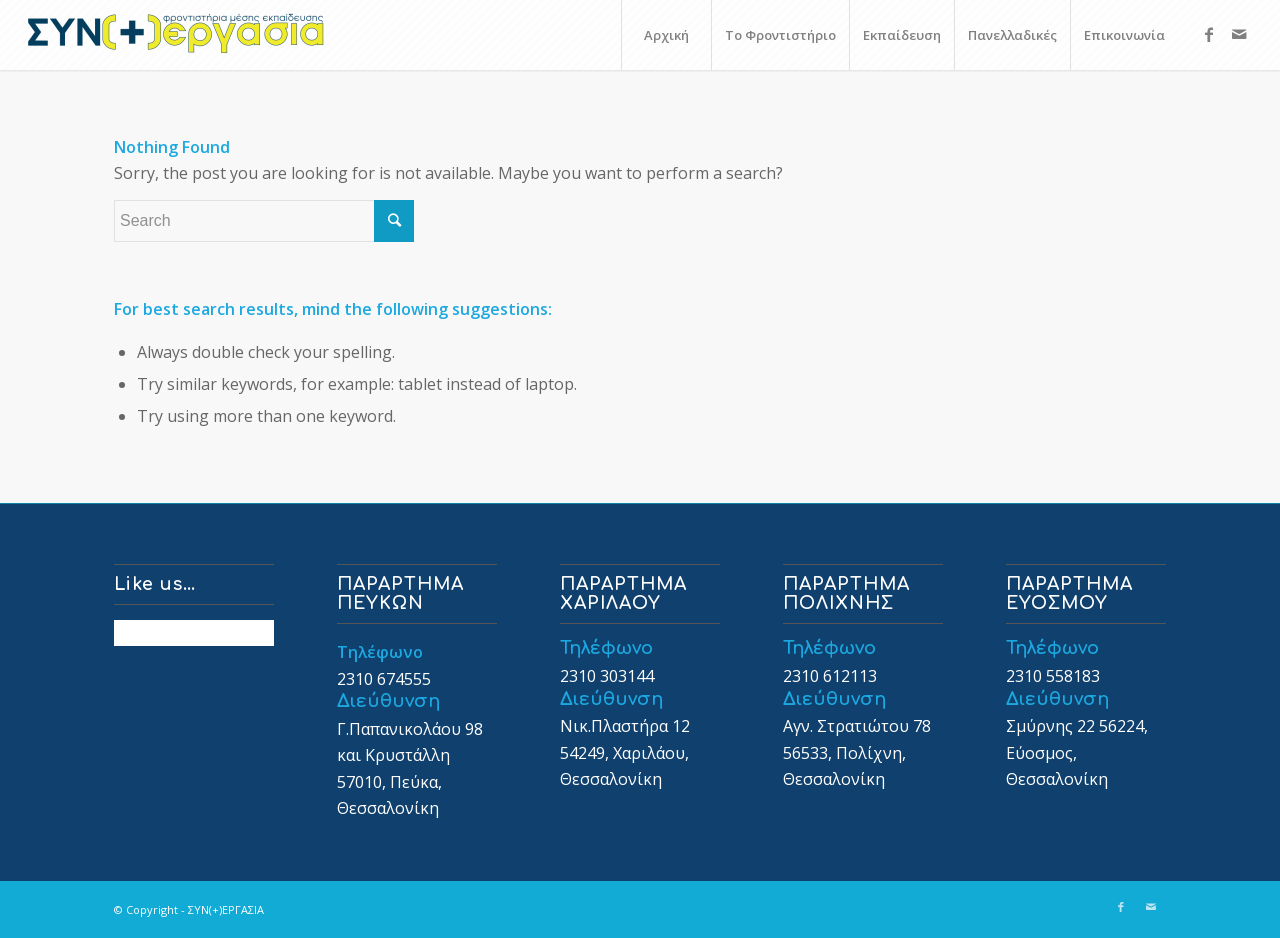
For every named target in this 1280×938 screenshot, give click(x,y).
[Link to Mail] (1239, 34)
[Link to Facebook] (1209, 34)
